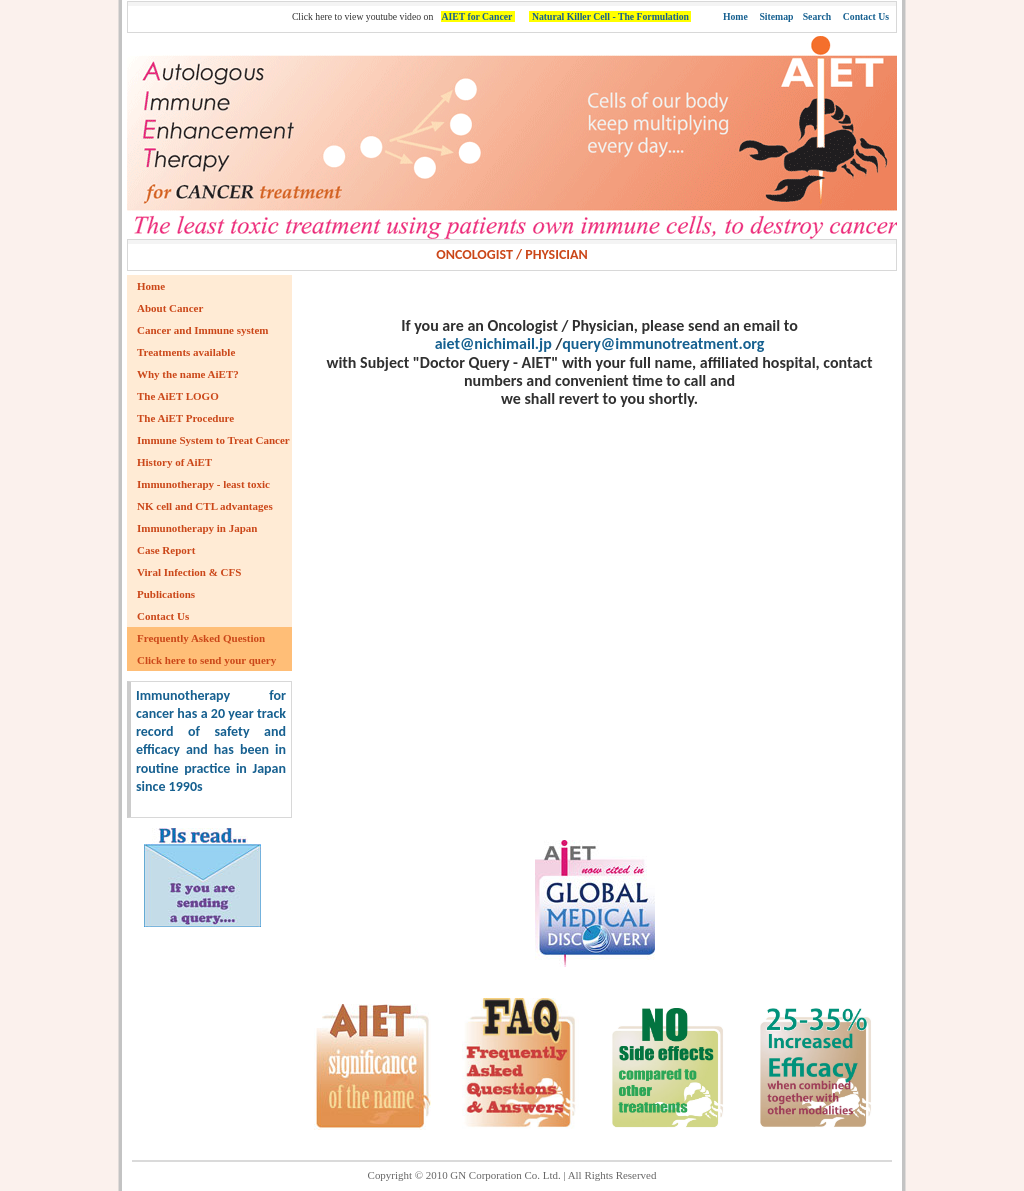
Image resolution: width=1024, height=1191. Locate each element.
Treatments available (186, 352)
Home (735, 16)
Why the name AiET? (188, 374)
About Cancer (170, 308)
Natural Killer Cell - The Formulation (610, 16)
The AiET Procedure (185, 418)
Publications (166, 594)
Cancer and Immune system (203, 330)
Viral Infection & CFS (189, 572)
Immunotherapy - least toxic (203, 484)
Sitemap (776, 16)
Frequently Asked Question (201, 638)
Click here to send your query (206, 660)
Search (817, 16)
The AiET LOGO (178, 396)
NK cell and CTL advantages (205, 506)
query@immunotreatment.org (663, 343)
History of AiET (174, 462)
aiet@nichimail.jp (493, 343)
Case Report (166, 550)
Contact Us (866, 16)
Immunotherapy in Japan (197, 528)
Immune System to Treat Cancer (213, 440)
